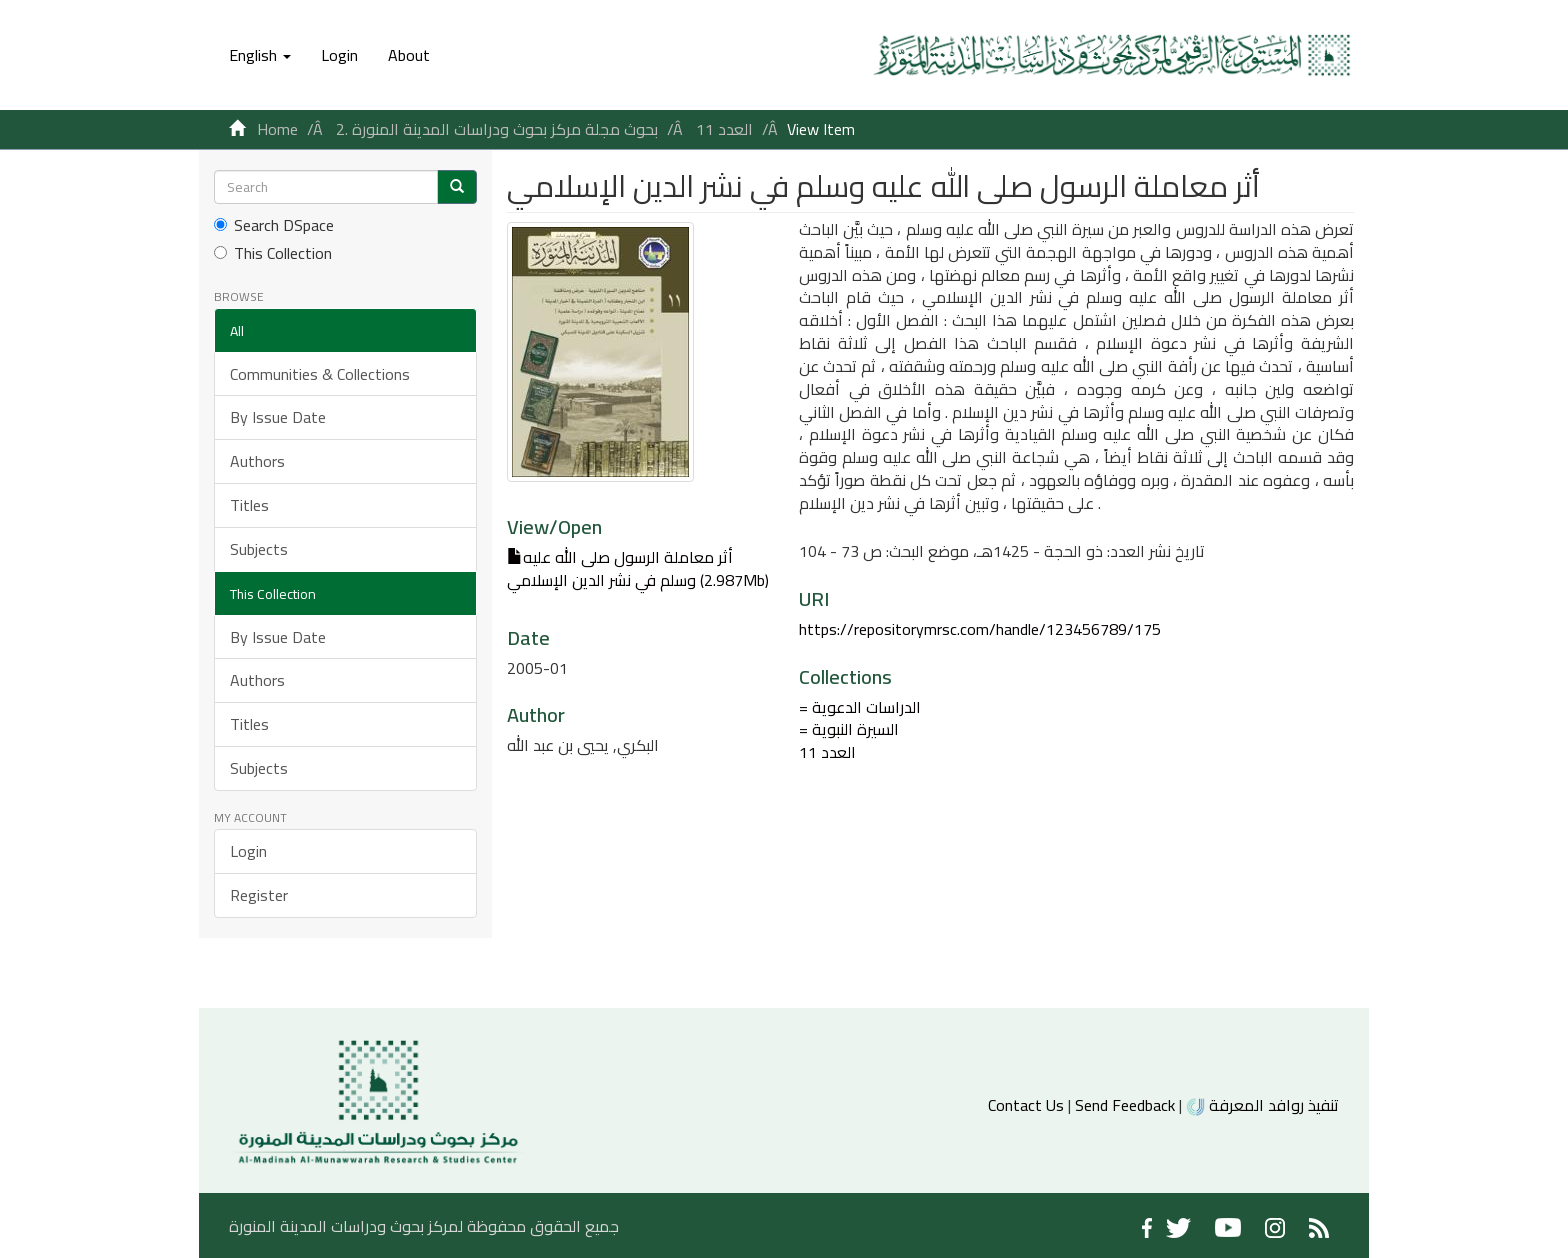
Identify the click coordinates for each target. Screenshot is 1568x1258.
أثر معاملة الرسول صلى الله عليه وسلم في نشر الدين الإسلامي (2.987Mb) (638, 568)
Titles (249, 505)
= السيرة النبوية (849, 729)
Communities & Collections (320, 374)
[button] (260, 55)
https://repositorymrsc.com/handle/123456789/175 (980, 629)
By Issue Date (278, 417)
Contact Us (1026, 1105)
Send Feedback (1125, 1105)
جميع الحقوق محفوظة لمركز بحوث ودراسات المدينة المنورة (424, 1226)
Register (259, 895)
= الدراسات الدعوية (860, 707)
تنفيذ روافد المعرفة (1262, 1105)
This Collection (273, 253)
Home (277, 129)
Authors (257, 461)
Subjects (259, 549)
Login (248, 851)
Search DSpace (274, 225)
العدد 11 (724, 129)
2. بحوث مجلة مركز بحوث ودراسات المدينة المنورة (497, 129)
